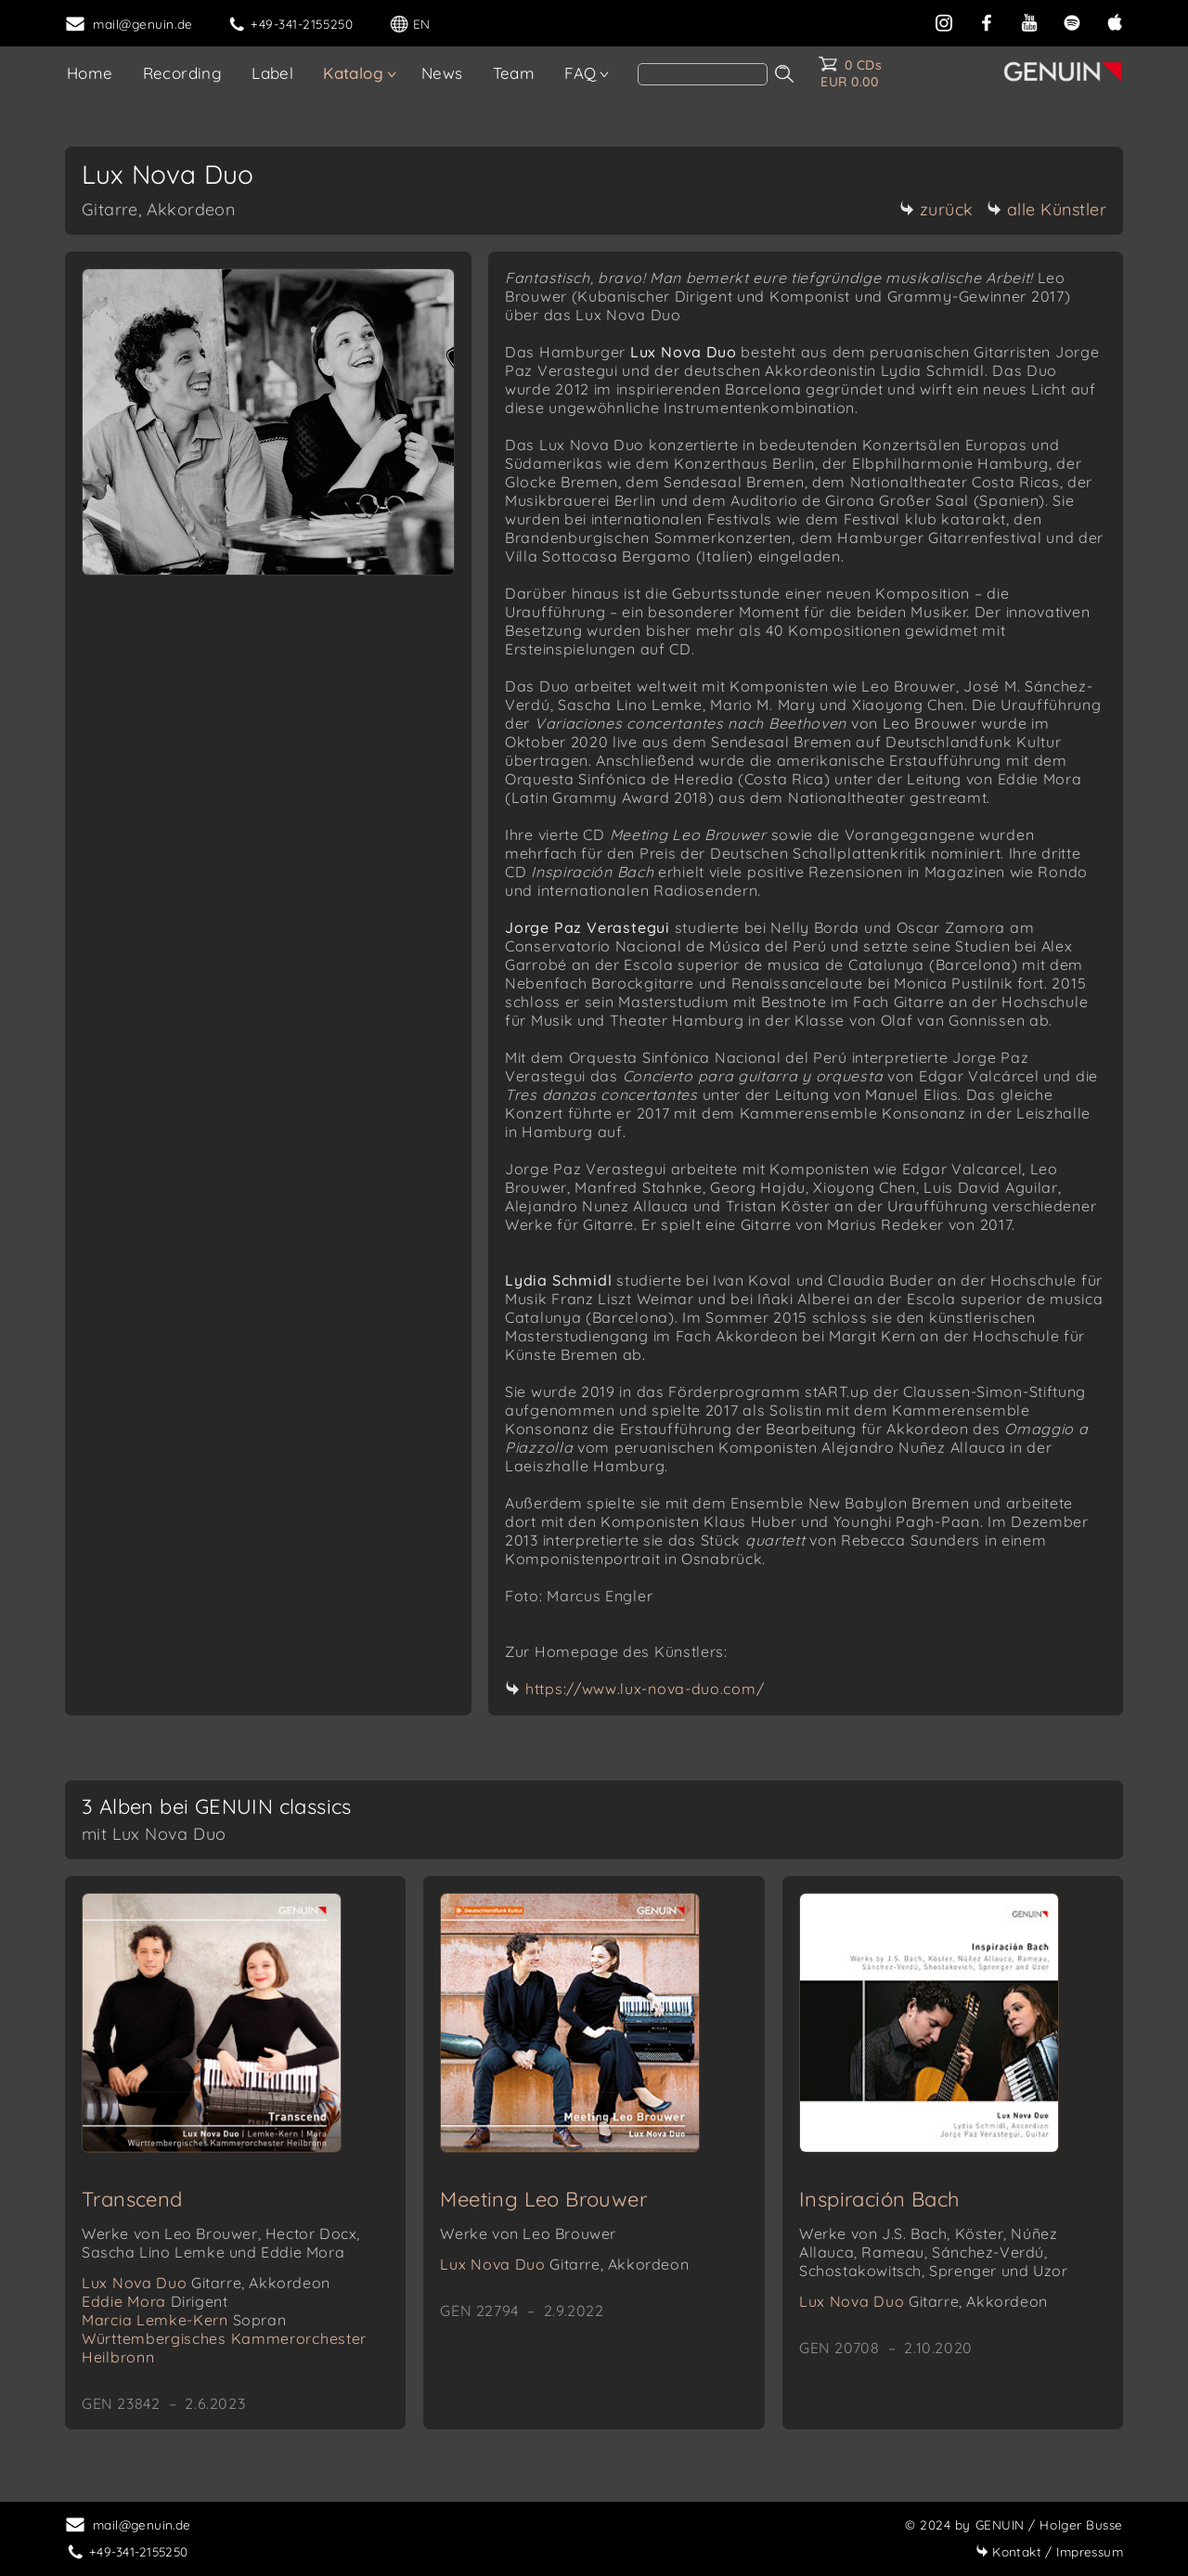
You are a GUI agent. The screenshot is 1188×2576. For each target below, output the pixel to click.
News (442, 73)
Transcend (132, 2199)
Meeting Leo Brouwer (543, 2199)
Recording (183, 73)
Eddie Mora (154, 2301)
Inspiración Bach (879, 2199)
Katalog (353, 73)
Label (272, 73)
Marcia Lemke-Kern (184, 2320)
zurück (936, 209)
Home (90, 73)
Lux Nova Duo (206, 2282)
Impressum (1049, 2551)
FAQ (580, 73)
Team (514, 73)
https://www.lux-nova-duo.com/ (644, 1688)
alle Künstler (1047, 209)
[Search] (703, 74)
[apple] (1114, 21)
